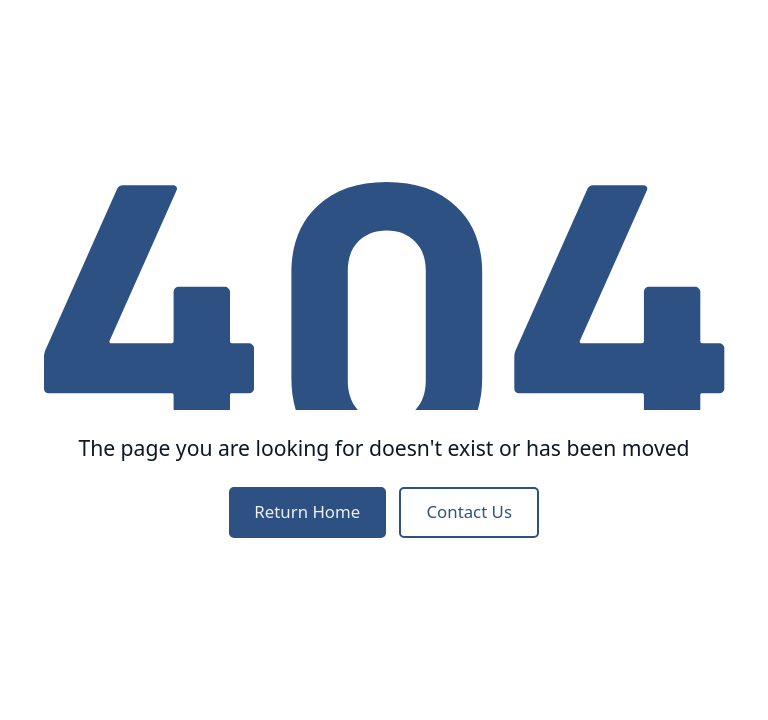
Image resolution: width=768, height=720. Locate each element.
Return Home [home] (307, 511)
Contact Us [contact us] (468, 511)
